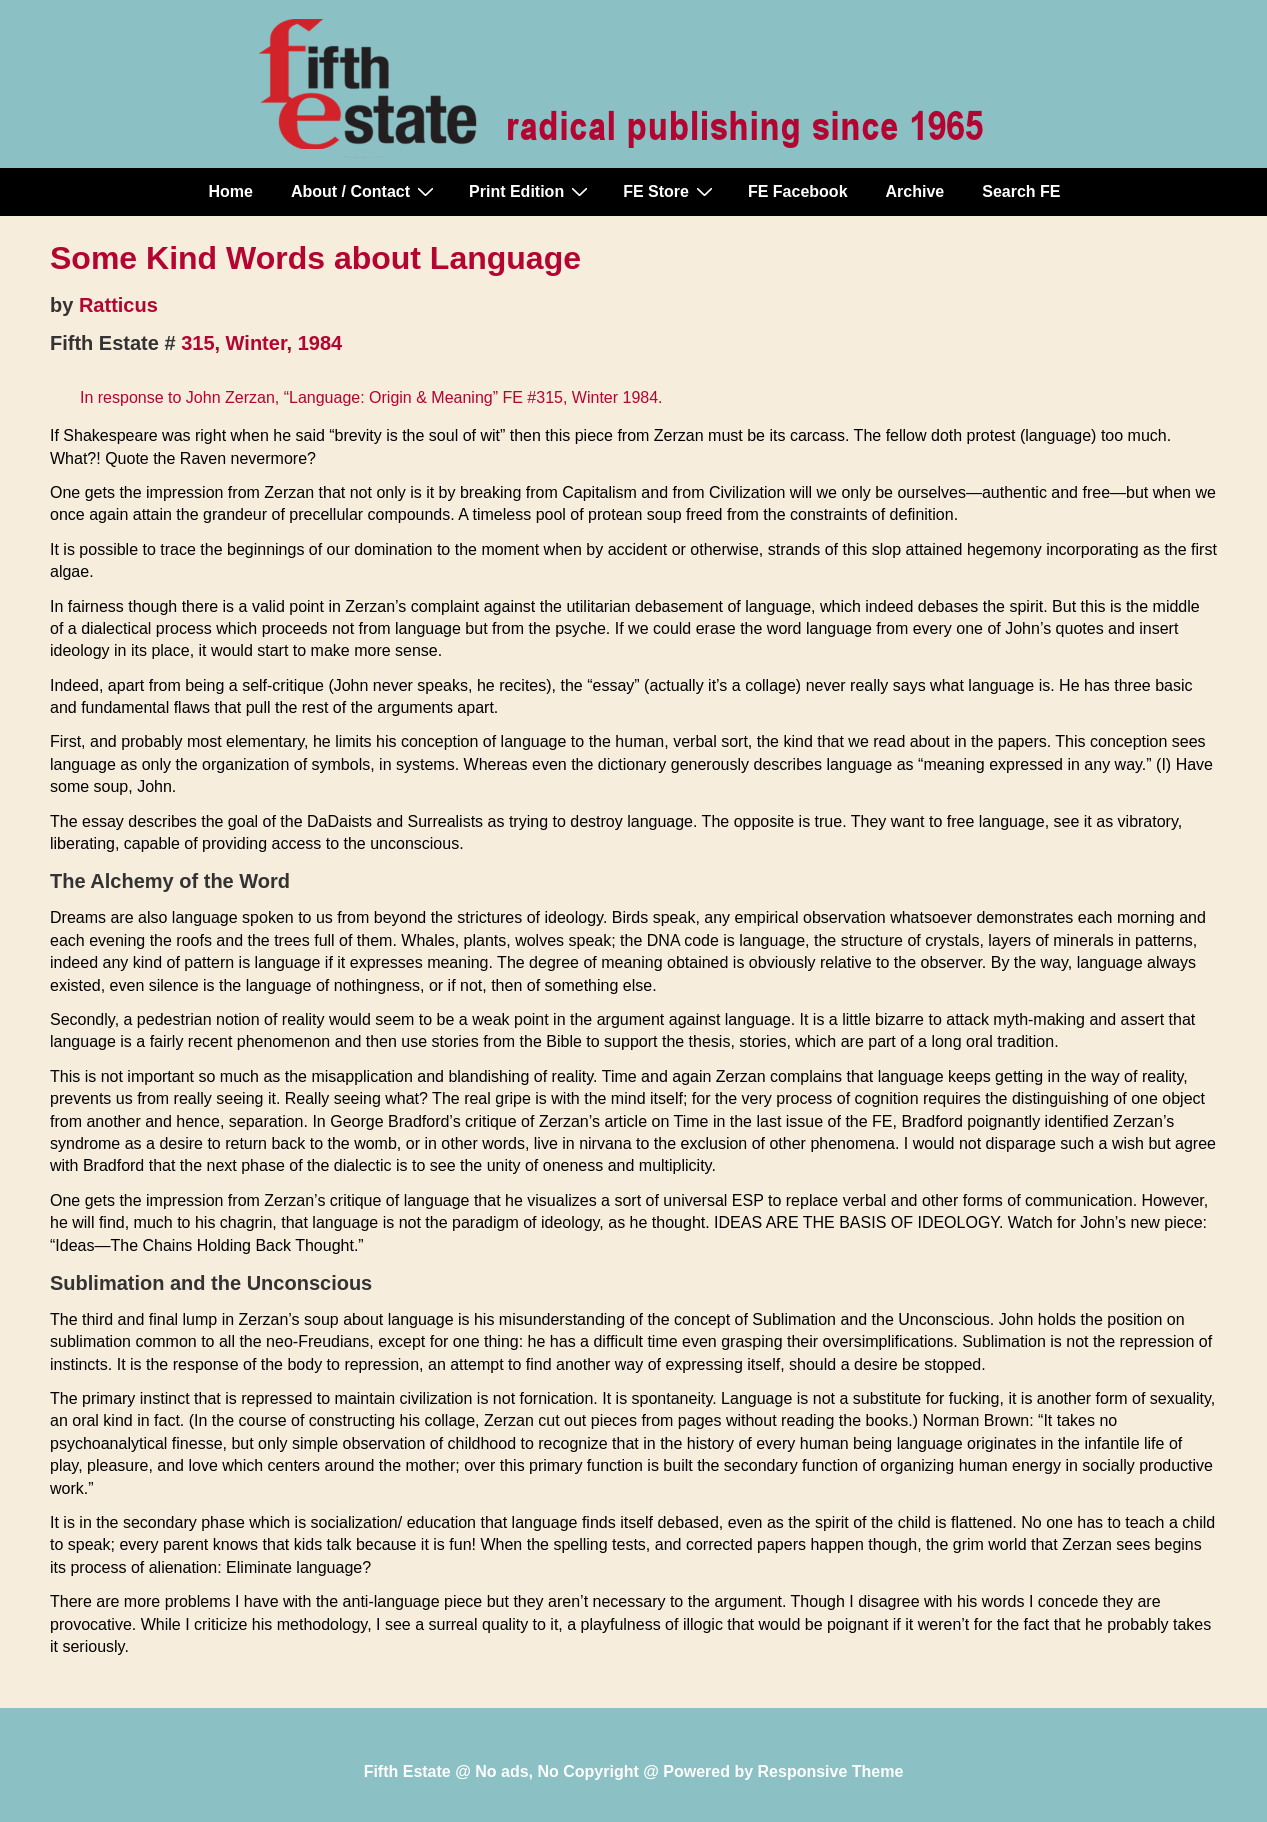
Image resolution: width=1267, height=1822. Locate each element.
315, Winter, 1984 (261, 343)
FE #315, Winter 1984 (580, 397)
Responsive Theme (831, 1771)
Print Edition (531, 191)
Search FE (1021, 191)
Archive (915, 191)
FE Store (670, 191)
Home (231, 191)
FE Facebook (798, 191)
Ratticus (118, 305)
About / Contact (365, 191)
